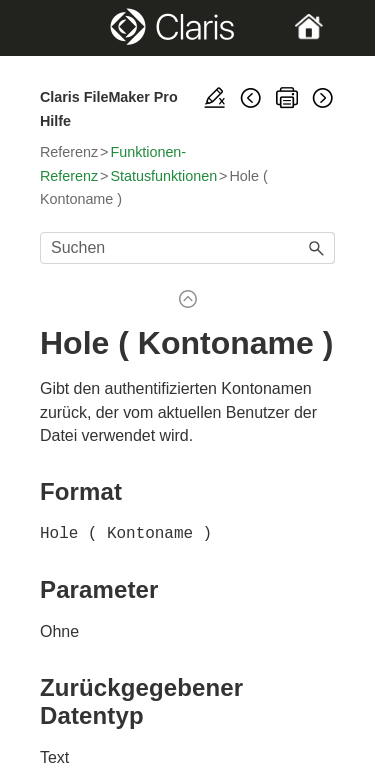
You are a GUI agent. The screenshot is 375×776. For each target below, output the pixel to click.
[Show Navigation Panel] (53, 28)
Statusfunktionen (163, 176)
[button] (317, 248)
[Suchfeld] (187, 248)
